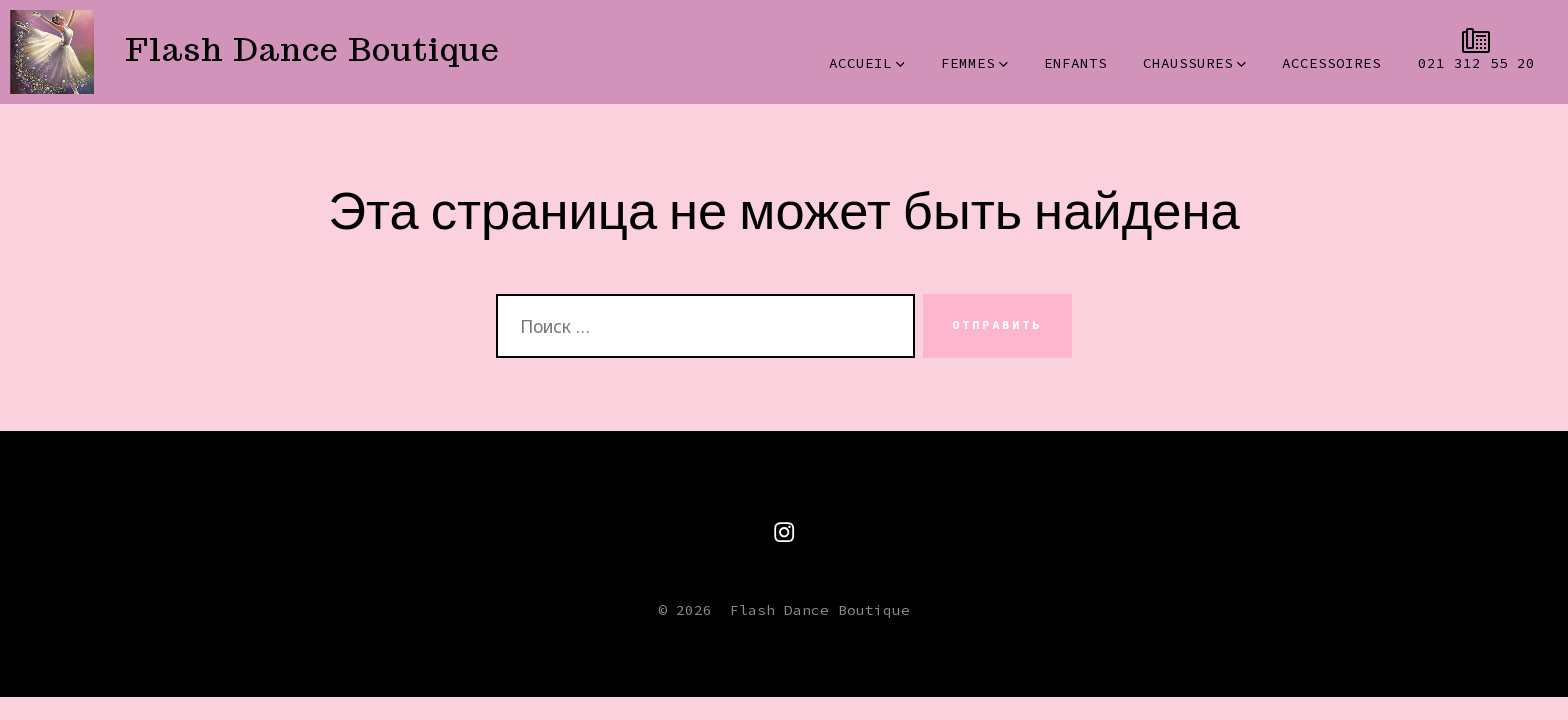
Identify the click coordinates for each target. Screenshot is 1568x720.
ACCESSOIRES (1331, 63)
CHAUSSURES (1194, 63)
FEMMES (974, 63)
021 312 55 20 (1476, 63)
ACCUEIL (867, 63)
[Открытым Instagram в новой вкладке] (784, 532)
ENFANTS (1075, 63)
